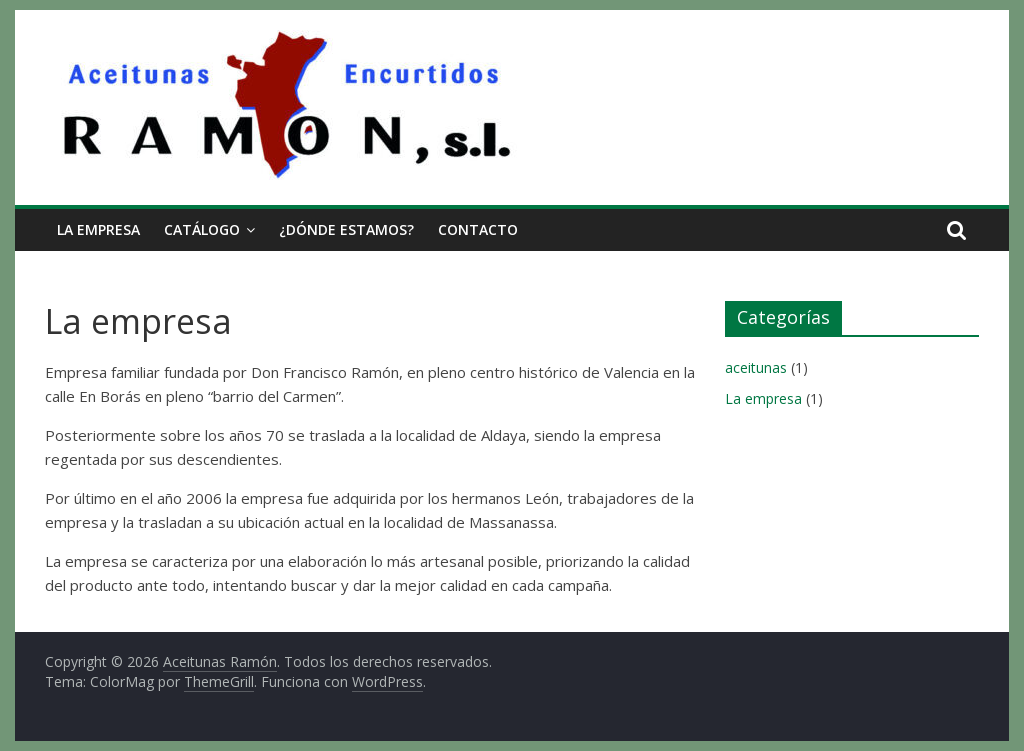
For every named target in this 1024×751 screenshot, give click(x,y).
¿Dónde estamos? (346, 229)
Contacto (478, 229)
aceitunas (756, 367)
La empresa (98, 229)
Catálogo (202, 229)
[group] (372, 478)
